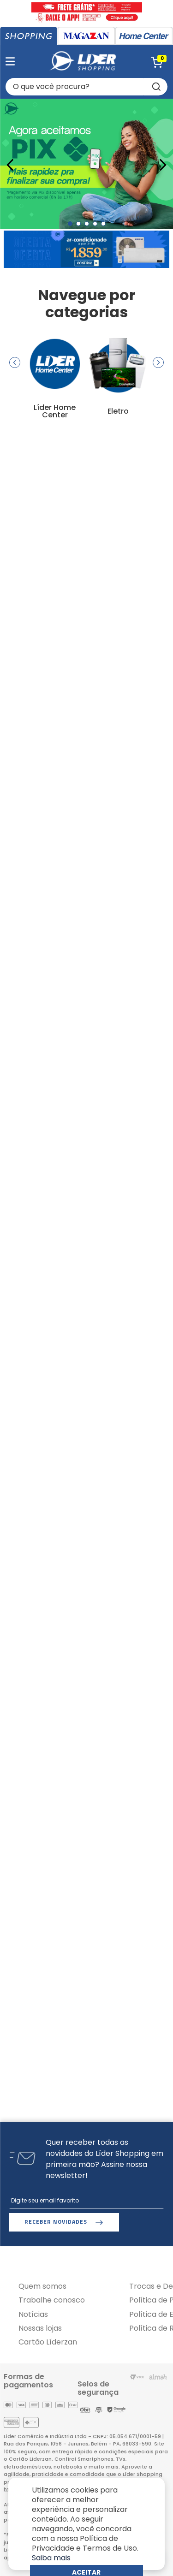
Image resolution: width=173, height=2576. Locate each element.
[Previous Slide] (10, 165)
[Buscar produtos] (155, 86)
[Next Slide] (162, 165)
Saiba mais (51, 2557)
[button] (70, 223)
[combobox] (86, 86)
